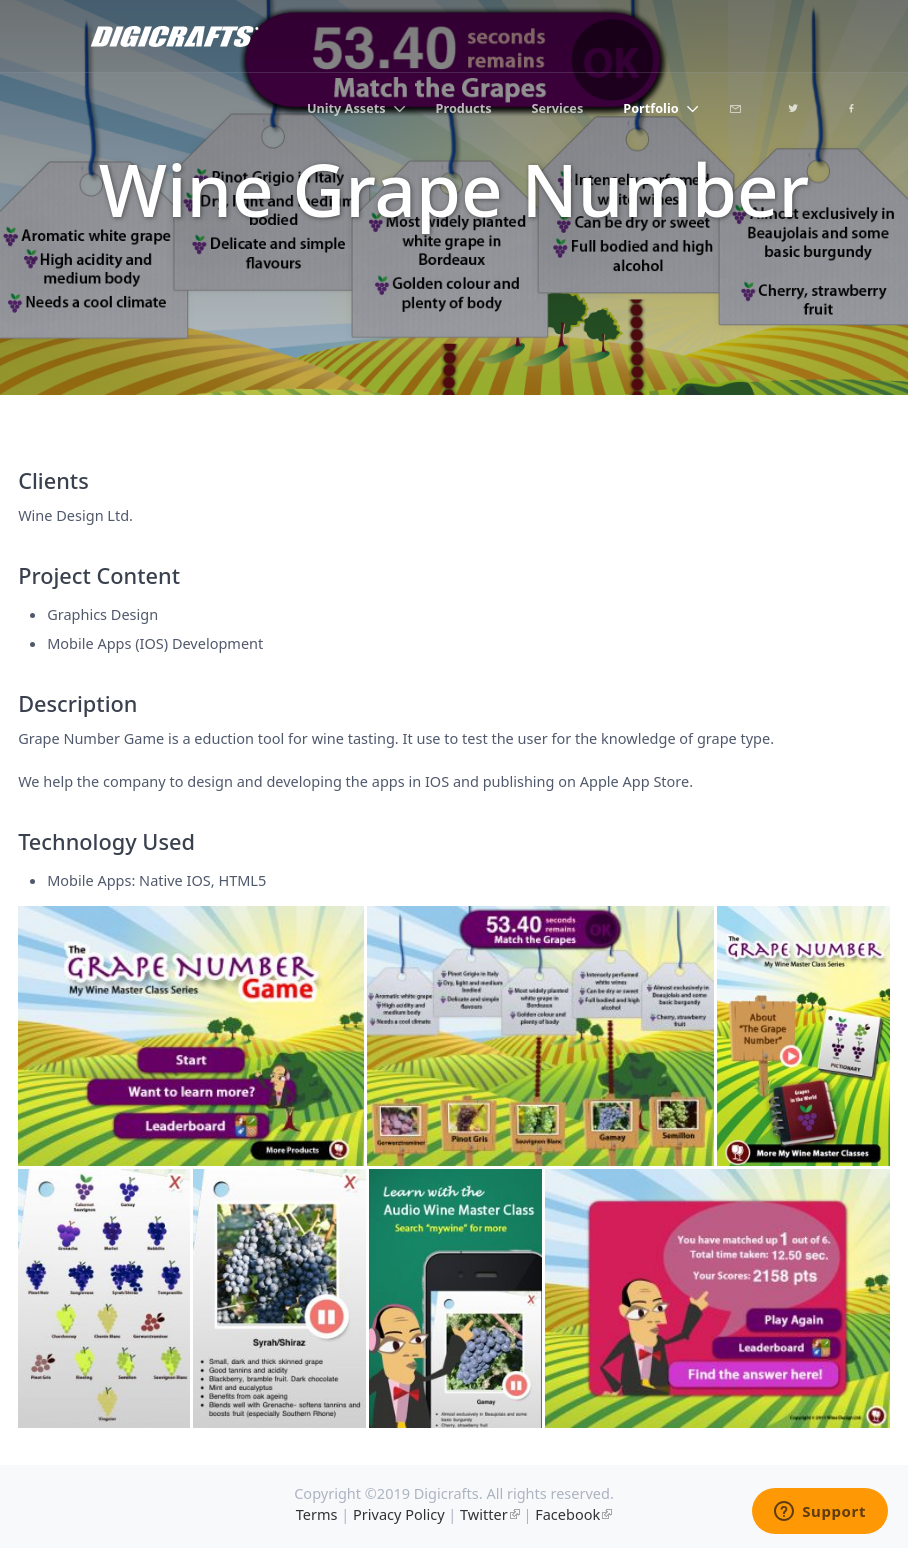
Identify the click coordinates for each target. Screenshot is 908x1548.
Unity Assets (346, 108)
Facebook (567, 1514)
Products (464, 108)
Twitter (484, 1514)
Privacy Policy (399, 1514)
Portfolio (650, 108)
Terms (317, 1514)
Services (558, 108)
